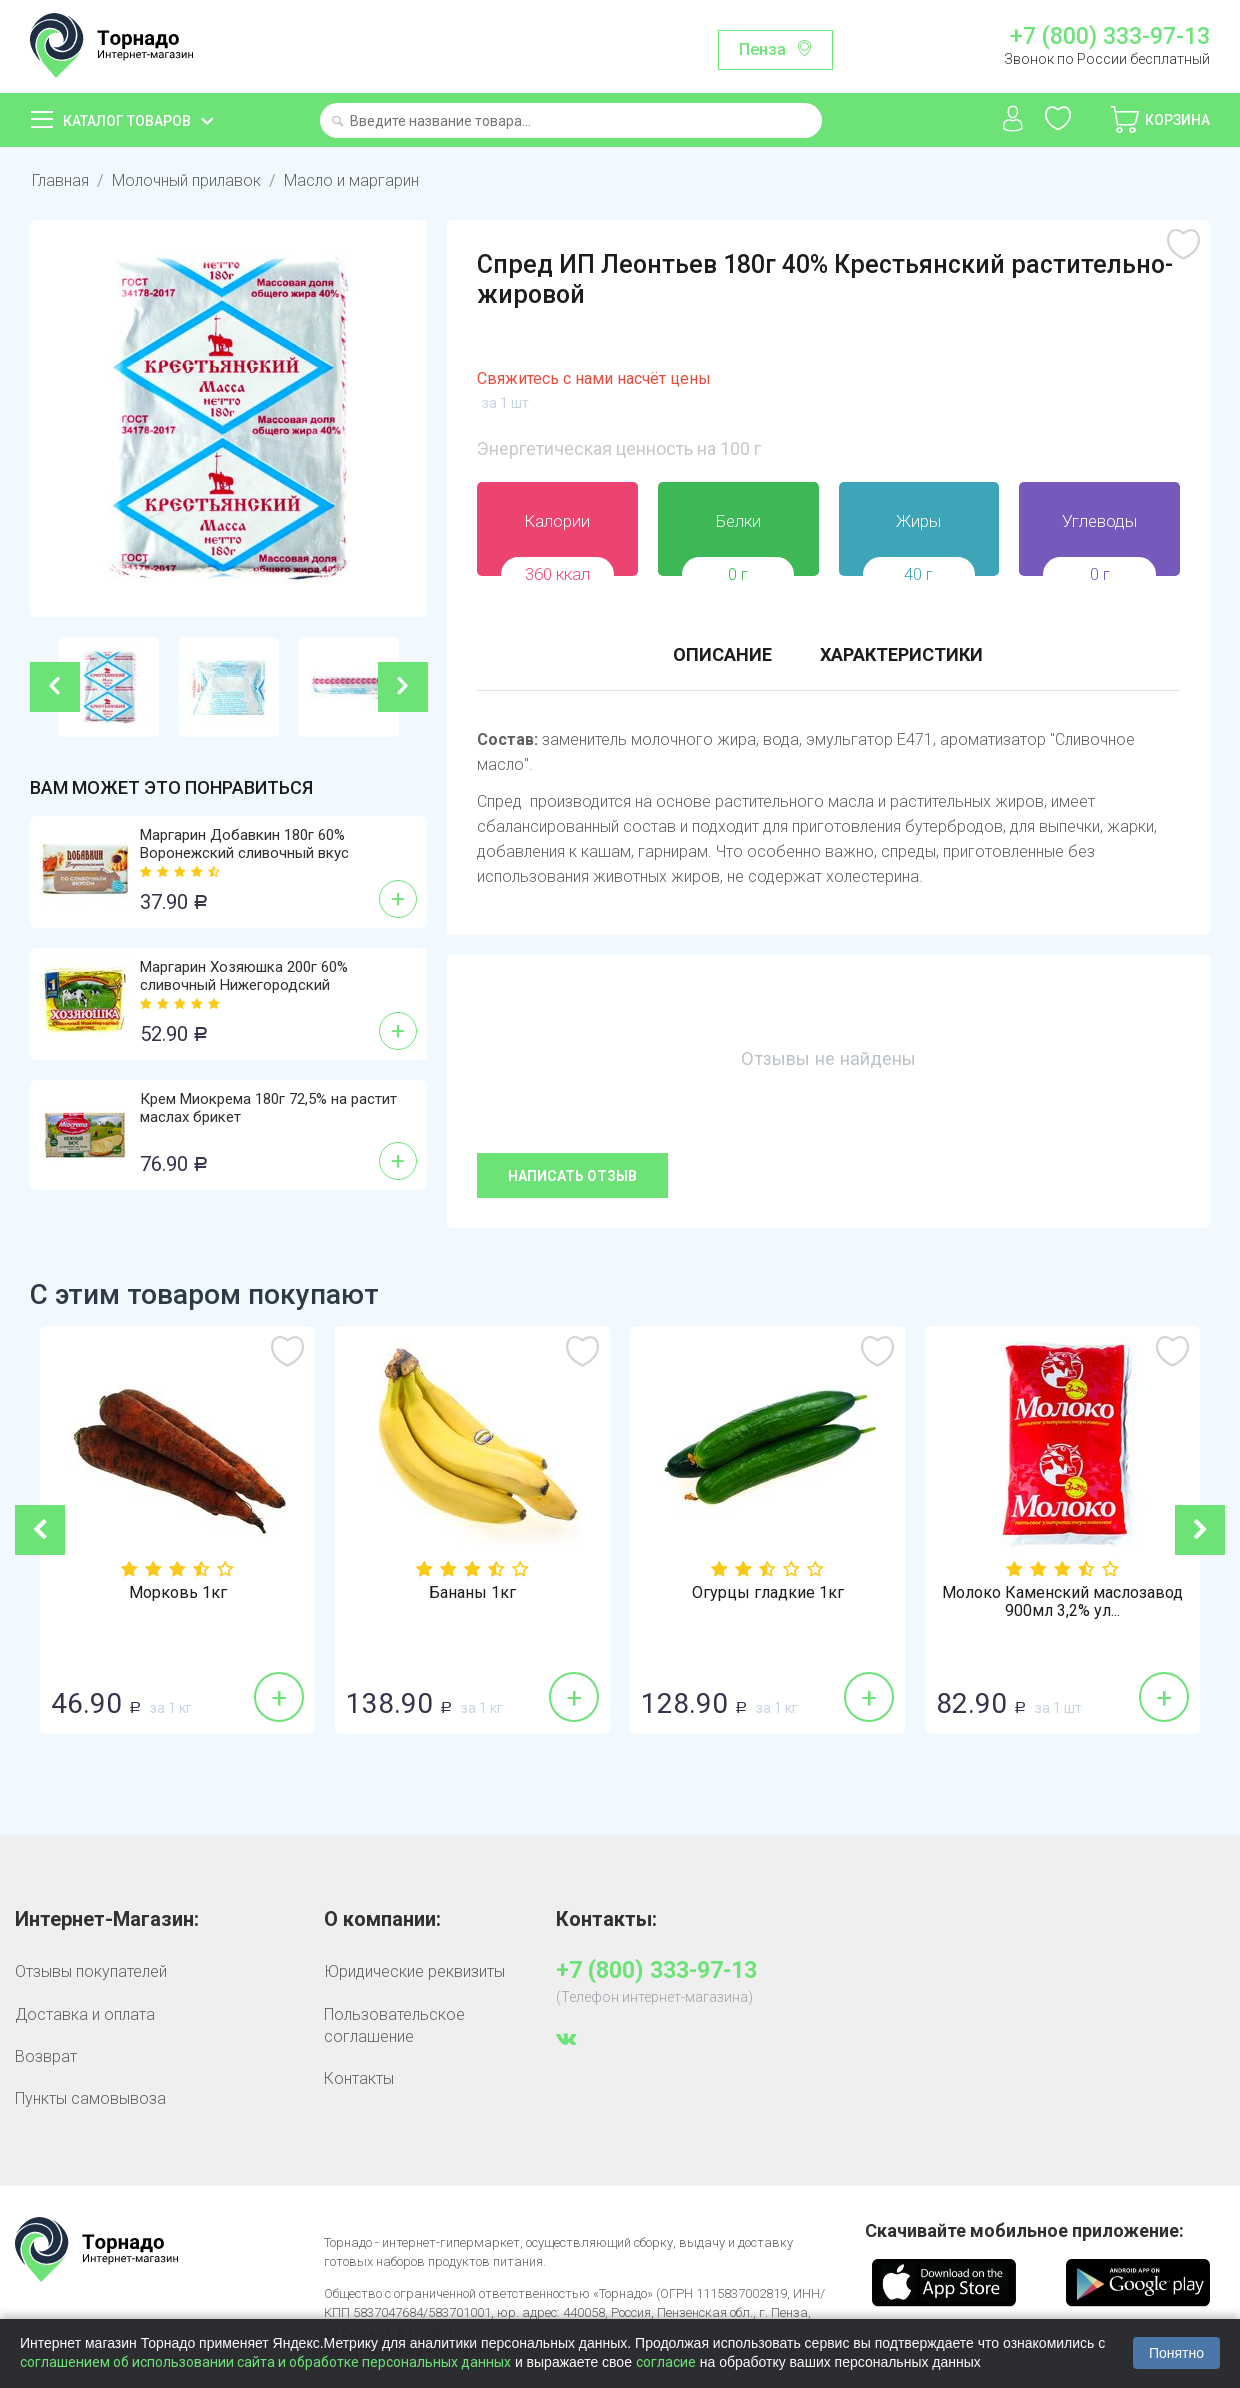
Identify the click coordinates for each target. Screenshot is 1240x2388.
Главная (60, 180)
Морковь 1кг (473, 1593)
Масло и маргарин (351, 180)
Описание (722, 654)
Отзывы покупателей (91, 1971)
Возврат (46, 2056)
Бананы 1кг (767, 1593)
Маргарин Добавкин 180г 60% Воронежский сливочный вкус (244, 844)
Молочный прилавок (186, 180)
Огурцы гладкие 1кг (1063, 1593)
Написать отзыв (572, 1176)
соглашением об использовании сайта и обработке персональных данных (265, 2362)
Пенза (762, 49)
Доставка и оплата (85, 2014)
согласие (666, 2362)
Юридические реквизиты (414, 1971)
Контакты (359, 2078)
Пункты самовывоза (90, 2098)
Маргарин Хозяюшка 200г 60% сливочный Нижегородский (244, 976)
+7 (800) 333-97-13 (1110, 37)
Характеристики (901, 654)
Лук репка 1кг (178, 1593)
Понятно (1176, 2353)
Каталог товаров (127, 121)
